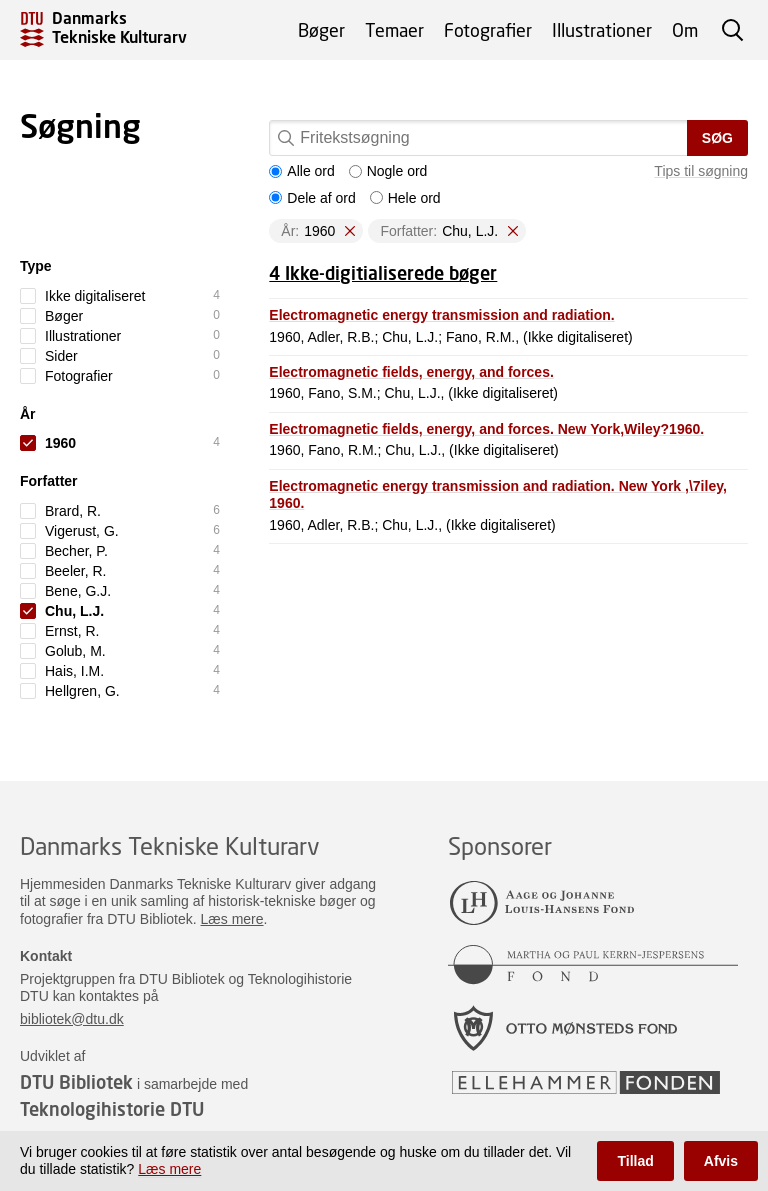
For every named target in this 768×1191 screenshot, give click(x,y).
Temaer (394, 30)
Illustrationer (602, 30)
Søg (717, 138)
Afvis (721, 1161)
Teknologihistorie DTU (112, 1109)
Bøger (321, 30)
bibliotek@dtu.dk (72, 1019)
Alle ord (301, 171)
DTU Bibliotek (76, 1082)
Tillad (635, 1161)
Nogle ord (388, 171)
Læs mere (232, 919)
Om (685, 30)
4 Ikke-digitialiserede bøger (383, 273)
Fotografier (488, 30)
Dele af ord (312, 198)
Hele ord (405, 198)
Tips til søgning (701, 171)
